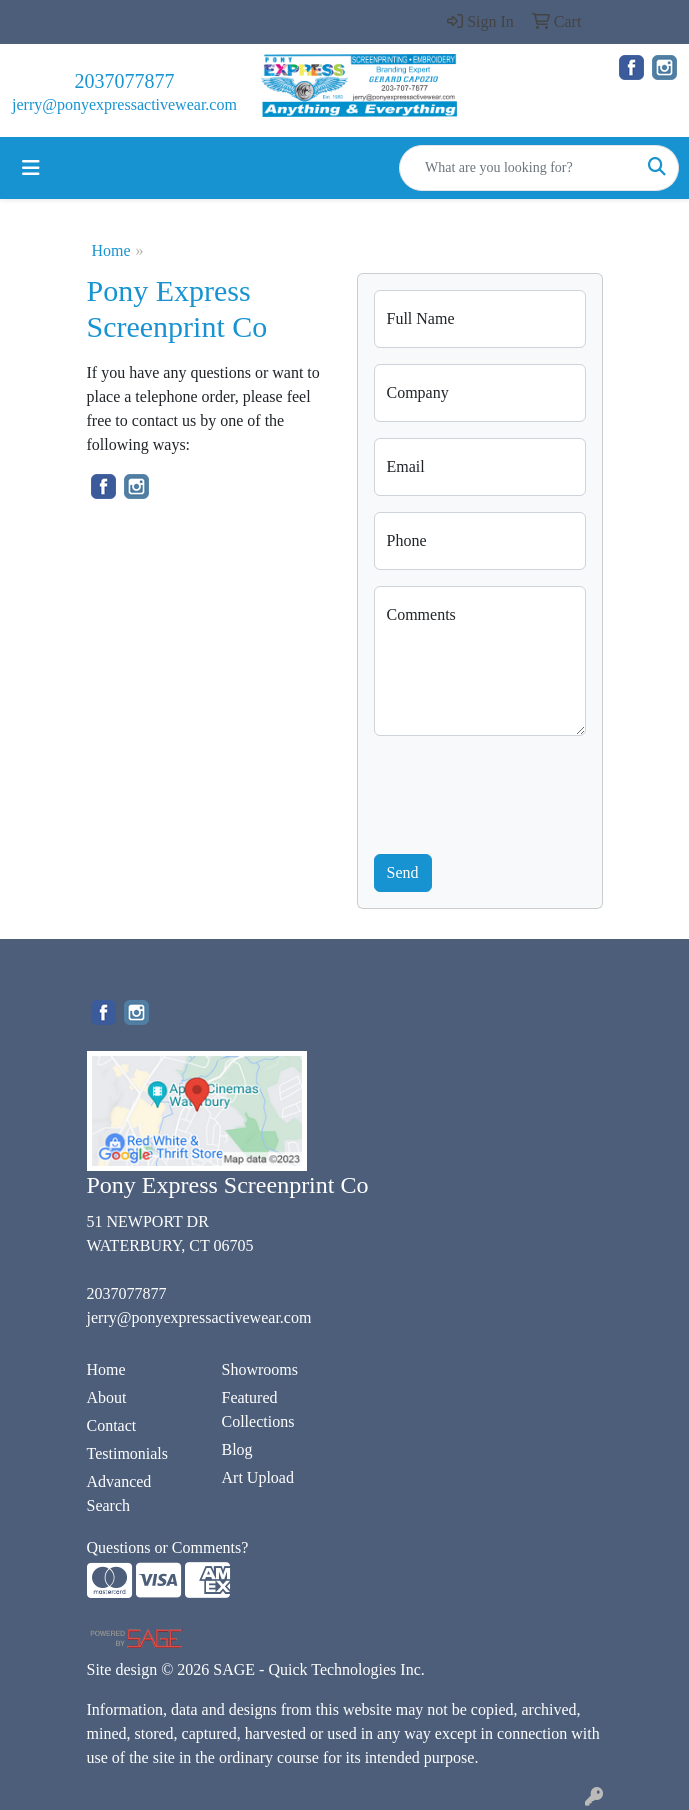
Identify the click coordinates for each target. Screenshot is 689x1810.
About (107, 1397)
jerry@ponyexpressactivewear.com (124, 104)
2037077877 (124, 81)
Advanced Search (119, 1493)
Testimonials (128, 1453)
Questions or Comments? (168, 1547)
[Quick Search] (518, 168)
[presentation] (526, 791)
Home (111, 250)
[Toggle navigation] (31, 168)
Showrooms (260, 1369)
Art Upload (258, 1477)
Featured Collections (258, 1409)
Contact (112, 1425)
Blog (237, 1449)
